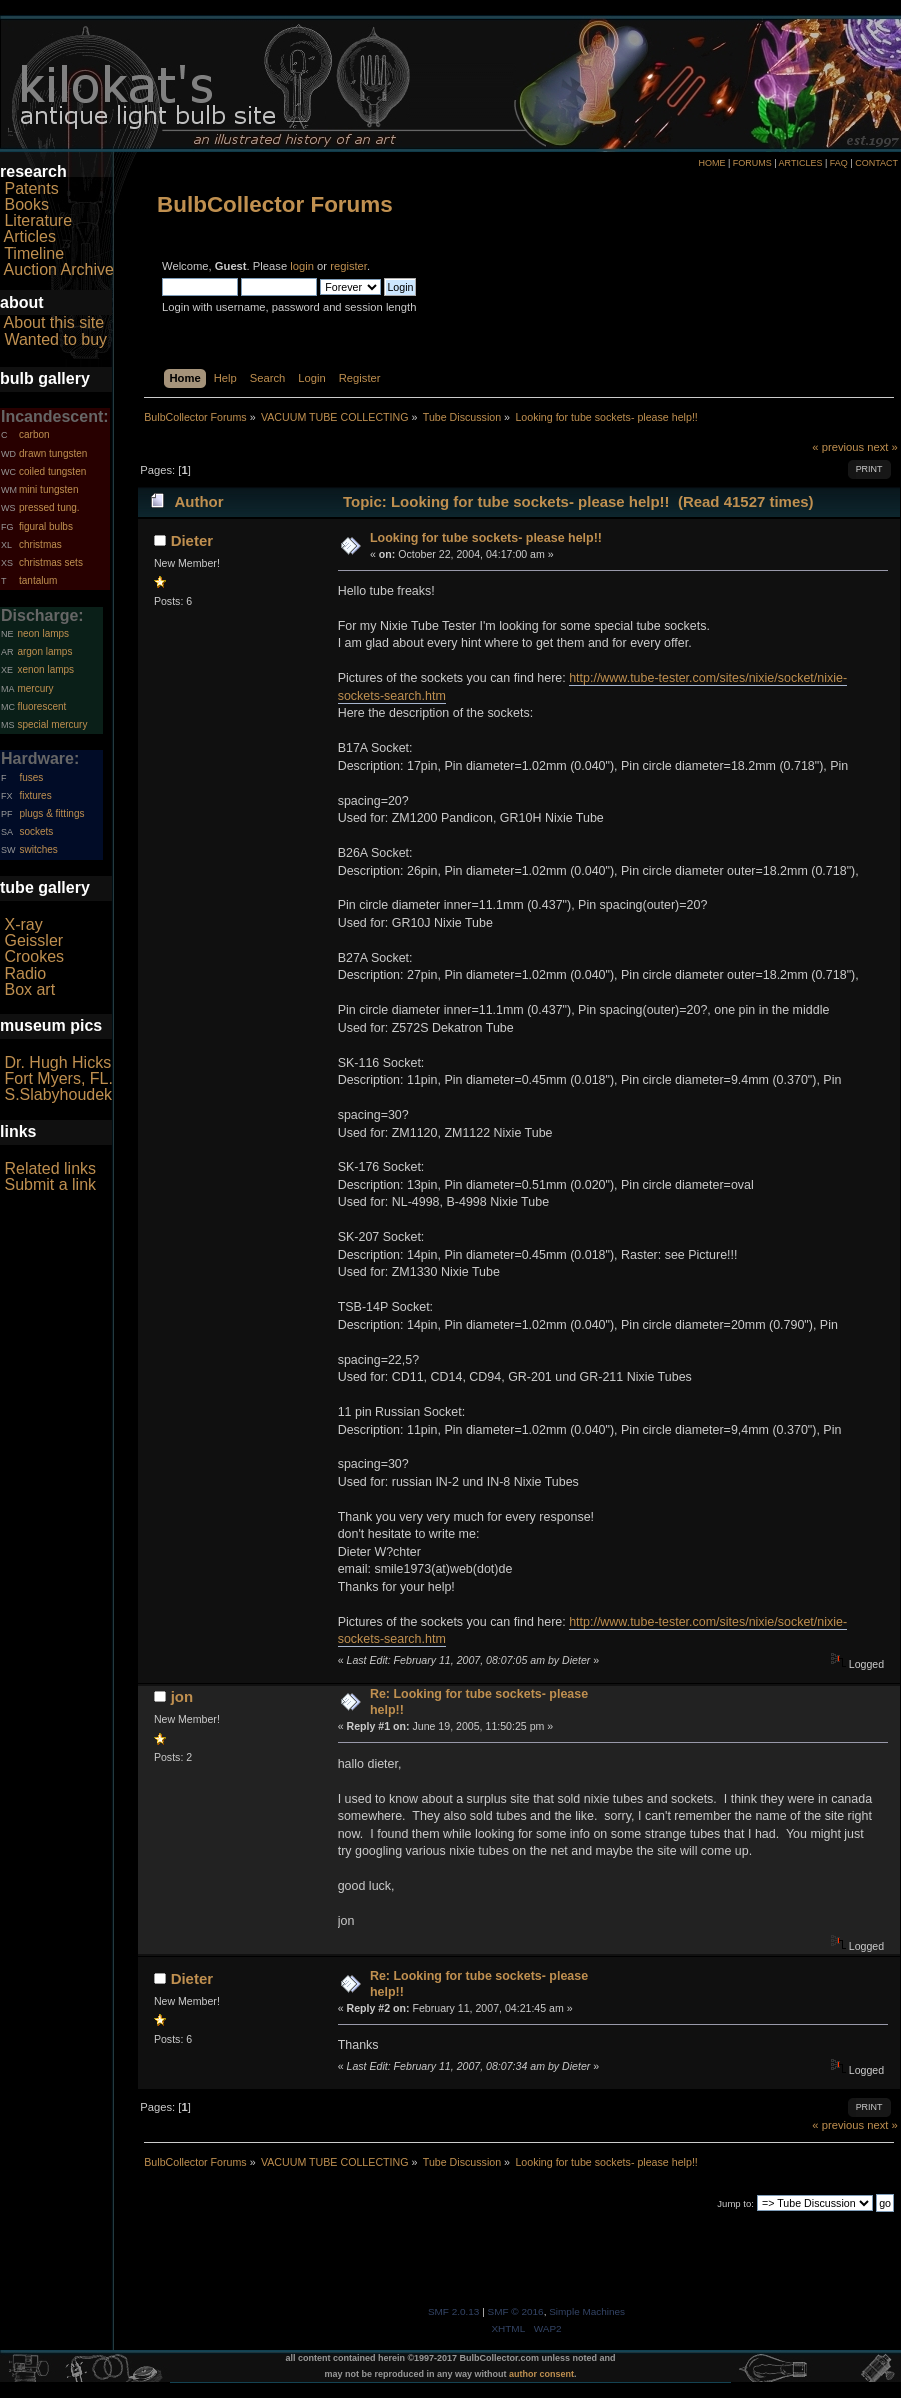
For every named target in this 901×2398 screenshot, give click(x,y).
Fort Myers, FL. (58, 1078)
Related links (50, 1168)
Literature (38, 220)
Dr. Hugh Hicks (57, 1062)
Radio (25, 973)
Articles (30, 236)
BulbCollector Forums (275, 204)
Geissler (33, 940)
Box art (29, 989)
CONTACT (876, 163)
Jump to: (735, 2203)
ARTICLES (801, 163)
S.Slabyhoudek (58, 1094)
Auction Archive (59, 269)
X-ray (23, 924)
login (302, 266)
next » (882, 447)
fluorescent (41, 706)
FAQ (839, 163)
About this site (54, 322)
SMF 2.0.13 (454, 2311)
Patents (31, 188)
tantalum (38, 580)
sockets (36, 831)
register (348, 266)
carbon (34, 434)
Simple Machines (587, 2311)
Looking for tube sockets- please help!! (486, 538)
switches (38, 849)
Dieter (192, 540)
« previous (838, 447)
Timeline (34, 253)
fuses (31, 777)
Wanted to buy (55, 339)
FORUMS (752, 163)
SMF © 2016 (516, 2311)
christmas (40, 544)
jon (182, 1696)
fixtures (35, 795)
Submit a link (50, 1184)
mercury (35, 688)
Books (26, 204)
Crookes (34, 956)
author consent (541, 2374)
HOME (711, 163)
